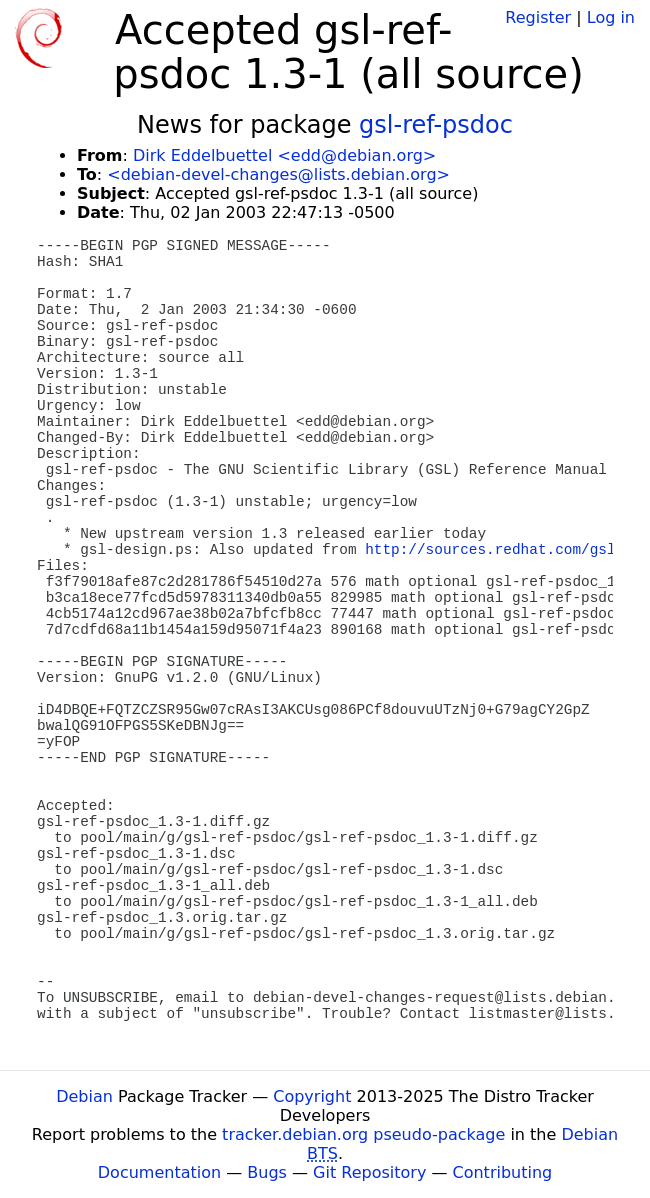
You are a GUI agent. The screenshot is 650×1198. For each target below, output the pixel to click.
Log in (611, 17)
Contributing (503, 1172)
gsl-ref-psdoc (436, 125)
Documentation (159, 1172)
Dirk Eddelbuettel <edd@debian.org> (284, 155)
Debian (84, 1096)
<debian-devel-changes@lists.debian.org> (278, 174)
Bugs (267, 1172)
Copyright (312, 1096)
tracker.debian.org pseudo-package (363, 1134)
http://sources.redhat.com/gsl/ (494, 550)
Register (538, 17)
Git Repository (369, 1172)
